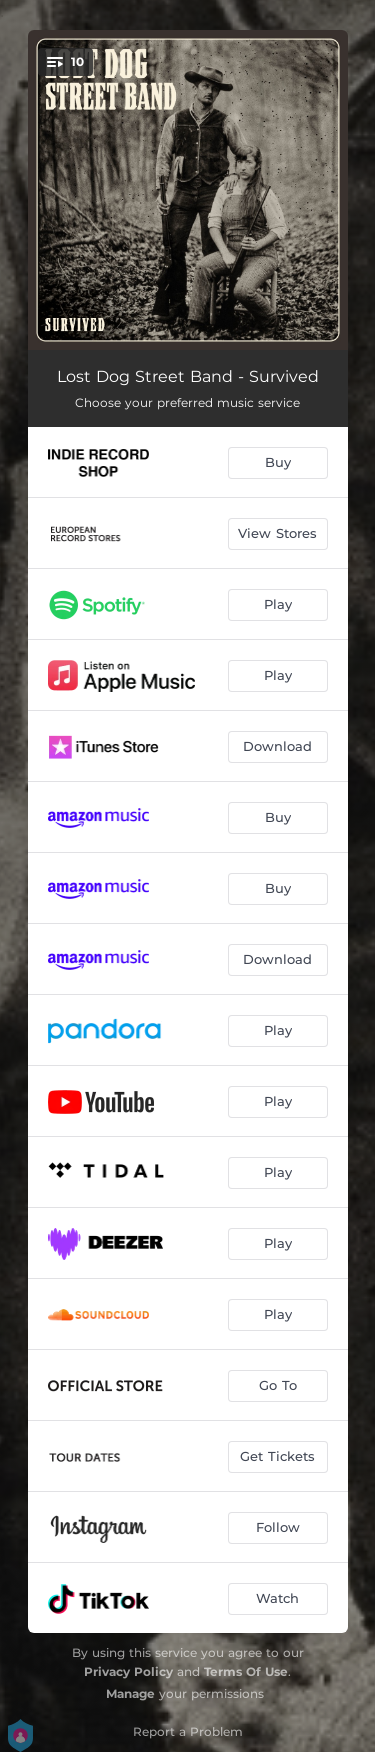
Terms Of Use (246, 1671)
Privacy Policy (128, 1671)
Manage (130, 1693)
